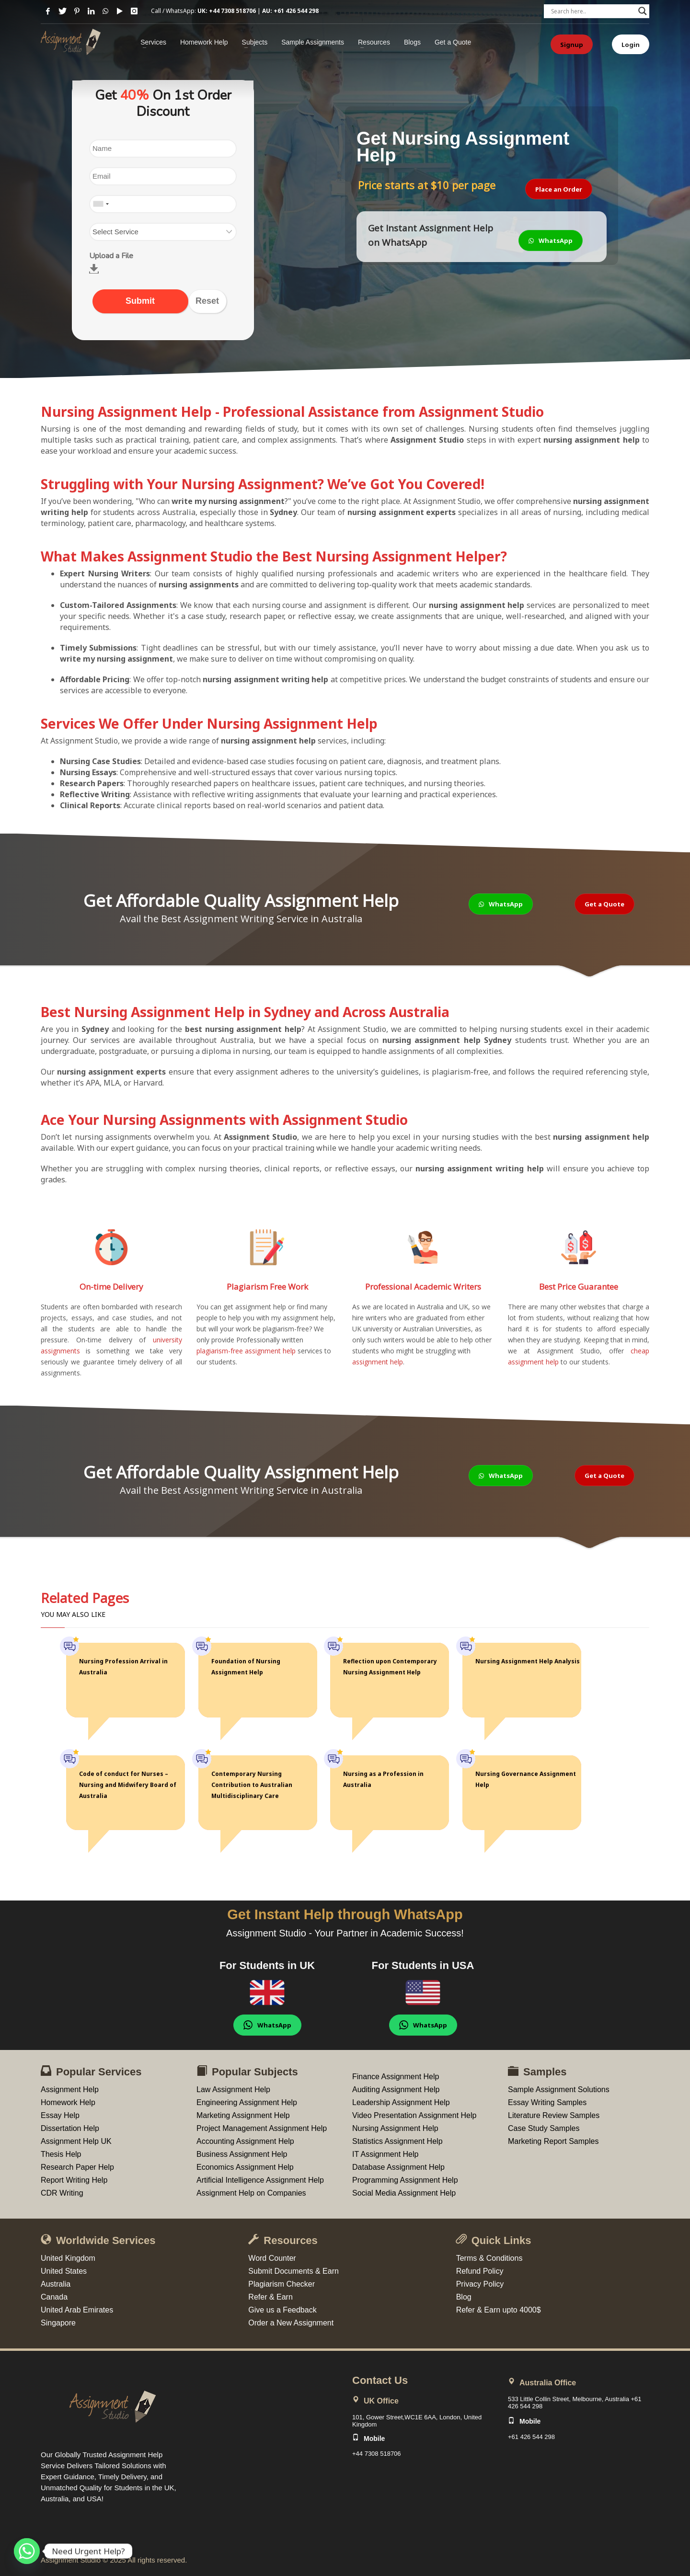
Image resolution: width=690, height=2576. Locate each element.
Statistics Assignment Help (397, 2141)
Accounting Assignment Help (245, 2141)
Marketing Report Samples (553, 2141)
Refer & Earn (270, 2297)
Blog (464, 2297)
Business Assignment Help (241, 2154)
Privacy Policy (480, 2284)
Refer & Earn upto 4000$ (498, 2310)
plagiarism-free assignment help (246, 1350)
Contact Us (380, 2380)
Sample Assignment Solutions (559, 2089)
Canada (54, 2297)
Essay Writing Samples (547, 2102)
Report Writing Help (74, 2180)
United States (64, 2271)
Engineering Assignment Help (246, 2102)
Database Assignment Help (398, 2167)
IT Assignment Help (385, 2154)
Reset (207, 301)
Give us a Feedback (282, 2310)
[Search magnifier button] (642, 11)
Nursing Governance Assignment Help (525, 1779)
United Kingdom (68, 2258)
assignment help (377, 1361)
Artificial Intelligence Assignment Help (260, 2180)
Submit (140, 301)
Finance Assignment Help (395, 2076)
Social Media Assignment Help (404, 2193)
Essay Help (60, 2115)
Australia (55, 2284)
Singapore (58, 2323)
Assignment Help (70, 2089)
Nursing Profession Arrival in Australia (123, 1666)
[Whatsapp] (27, 2551)
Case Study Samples (543, 2128)
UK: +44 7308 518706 (226, 11)
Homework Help (68, 2102)
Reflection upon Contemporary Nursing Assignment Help (390, 1666)
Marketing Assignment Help (243, 2115)
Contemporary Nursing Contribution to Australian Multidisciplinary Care (251, 1785)
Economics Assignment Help (245, 2167)
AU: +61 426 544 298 (290, 11)
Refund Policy (480, 2271)
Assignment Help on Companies (251, 2193)
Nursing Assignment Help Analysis (527, 1661)
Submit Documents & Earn (293, 2271)
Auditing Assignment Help (395, 2089)
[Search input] (592, 11)
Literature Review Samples (553, 2115)
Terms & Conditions (489, 2258)
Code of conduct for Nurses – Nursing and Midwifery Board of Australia (127, 1785)
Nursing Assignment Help (395, 2128)
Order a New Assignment (291, 2323)
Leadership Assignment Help (401, 2102)
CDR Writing (62, 2193)
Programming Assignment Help (405, 2180)
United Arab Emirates (77, 2310)
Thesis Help (61, 2154)
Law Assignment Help (233, 2089)
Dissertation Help (70, 2128)
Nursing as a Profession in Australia (383, 1779)
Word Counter (272, 2258)
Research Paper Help (77, 2167)
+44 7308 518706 (376, 2453)
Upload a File (111, 256)
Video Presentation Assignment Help (414, 2115)
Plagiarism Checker (281, 2284)
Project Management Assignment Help (261, 2128)
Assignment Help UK (76, 2141)
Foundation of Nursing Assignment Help (245, 1666)
